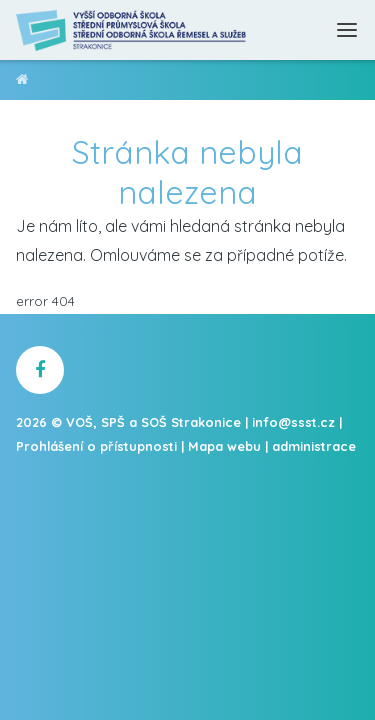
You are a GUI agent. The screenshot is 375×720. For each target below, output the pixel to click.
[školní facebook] (40, 370)
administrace (314, 446)
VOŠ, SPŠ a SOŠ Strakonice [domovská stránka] (22, 82)
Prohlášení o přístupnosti (96, 446)
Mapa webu (224, 446)
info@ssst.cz (293, 422)
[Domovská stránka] (132, 30)
